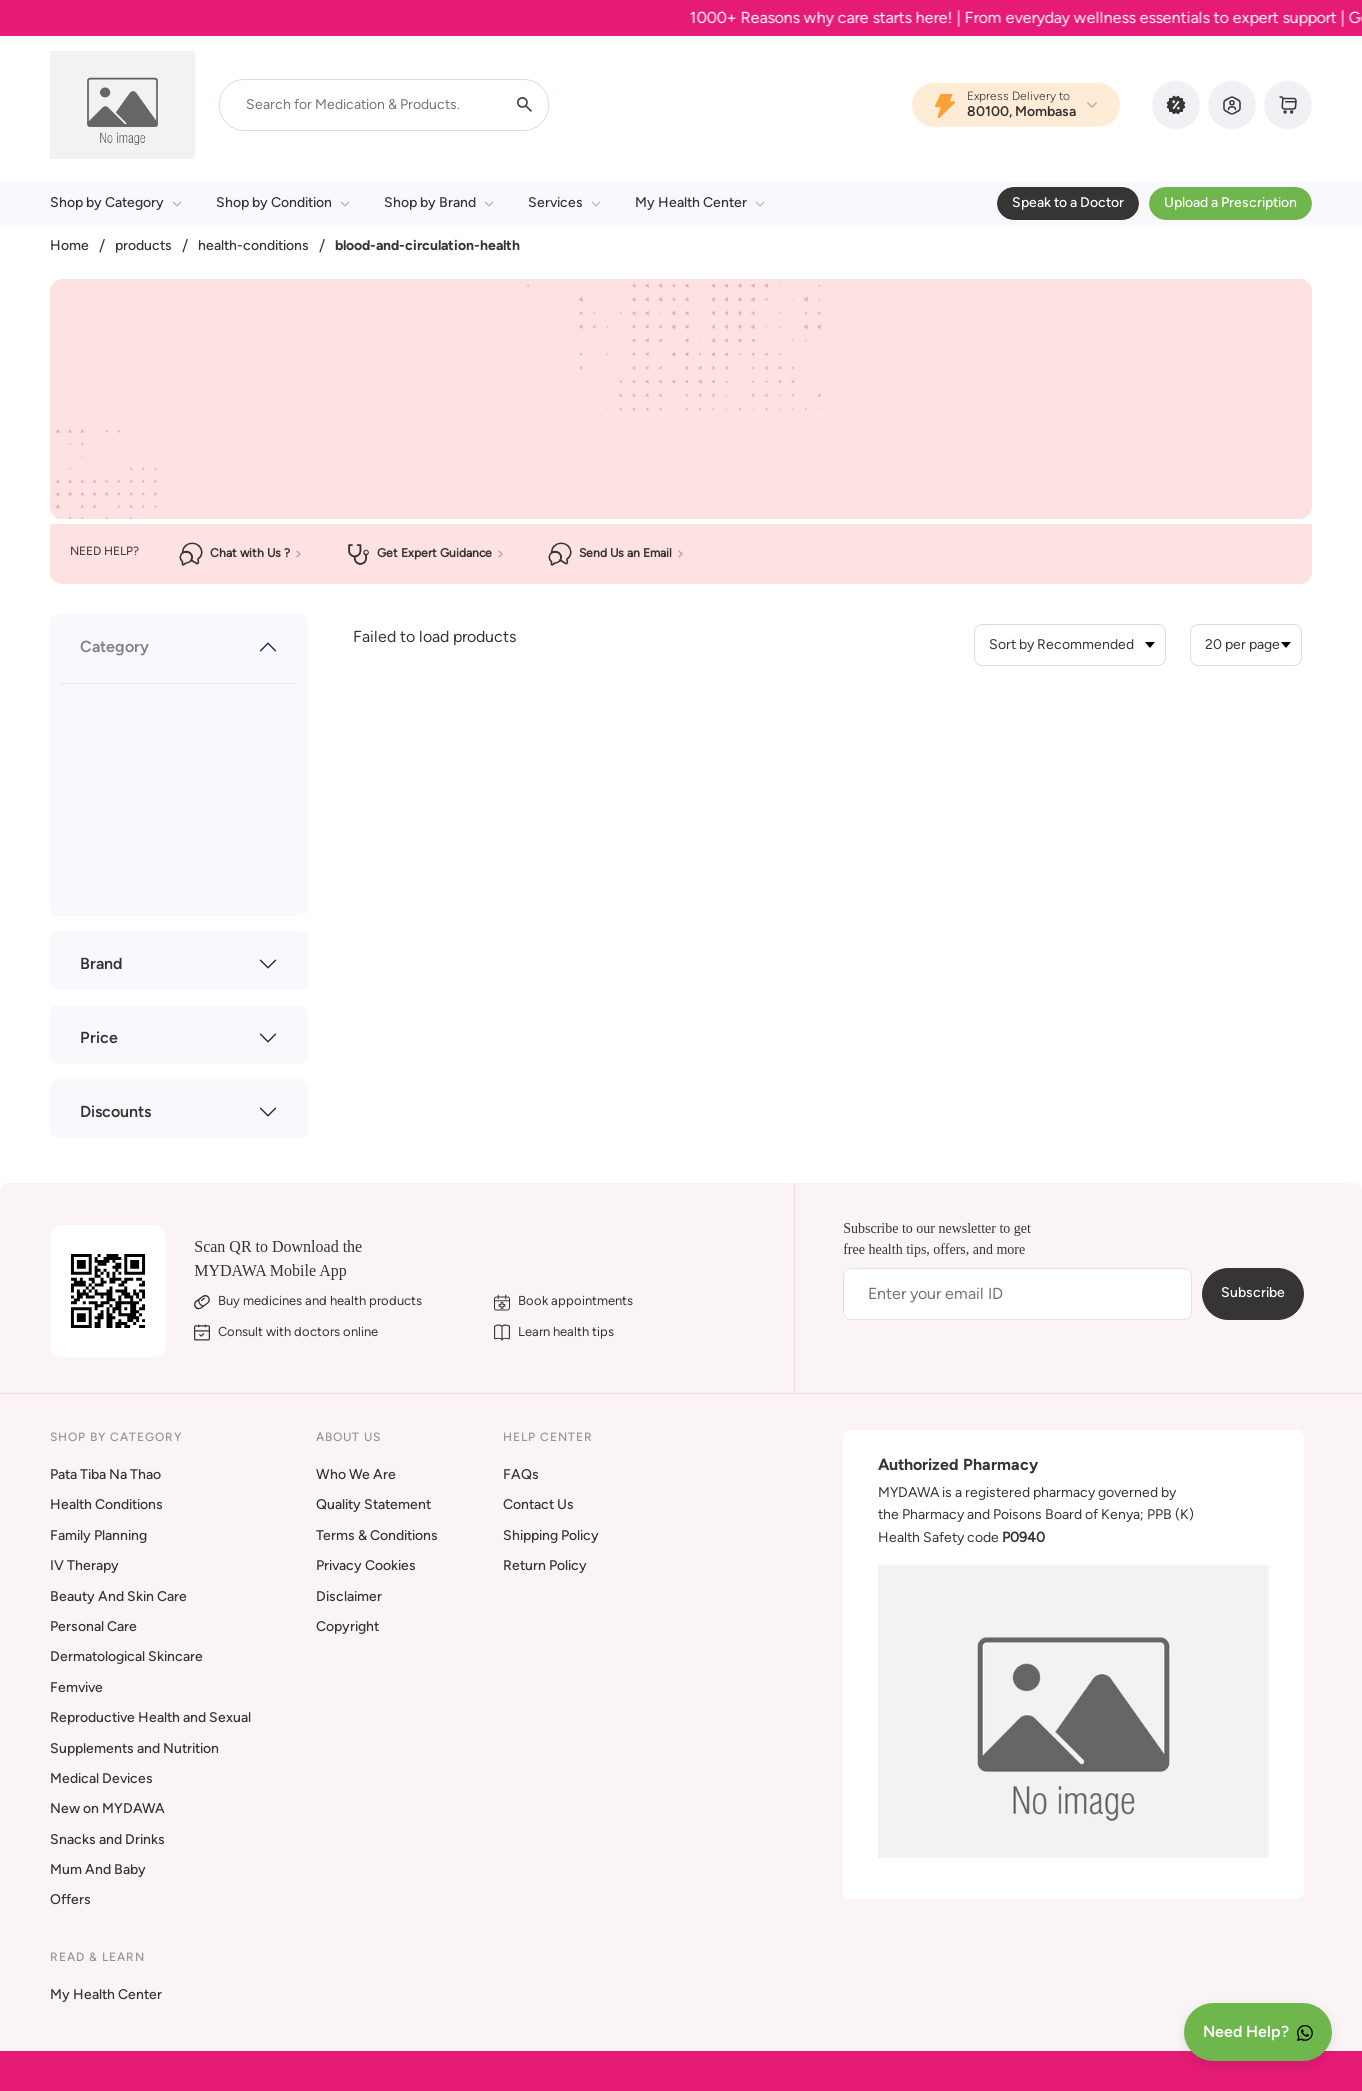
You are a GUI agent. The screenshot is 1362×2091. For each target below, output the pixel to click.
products (143, 245)
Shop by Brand (439, 202)
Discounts (115, 1111)
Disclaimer (349, 1596)
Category (114, 646)
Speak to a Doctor (1068, 202)
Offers (70, 1899)
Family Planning (98, 1535)
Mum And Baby (98, 1869)
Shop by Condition (283, 202)
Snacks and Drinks (107, 1839)
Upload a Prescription (1230, 202)
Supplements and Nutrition (134, 1748)
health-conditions (253, 245)
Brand (101, 963)
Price (99, 1037)
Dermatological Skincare (126, 1656)
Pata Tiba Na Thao (105, 1474)
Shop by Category (116, 202)
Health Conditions (106, 1504)
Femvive (76, 1687)
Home (69, 245)
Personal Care (93, 1626)
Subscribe (1253, 1292)
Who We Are (356, 1474)
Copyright (347, 1626)
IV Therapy (84, 1565)
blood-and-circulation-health (427, 245)
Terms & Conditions (377, 1535)
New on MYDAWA (107, 1808)
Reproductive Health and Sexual (150, 1717)
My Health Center (700, 202)
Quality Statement (373, 1504)
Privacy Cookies (366, 1565)
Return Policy (545, 1565)
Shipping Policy (551, 1535)
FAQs (521, 1474)
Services (564, 202)
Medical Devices (101, 1778)
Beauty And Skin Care (118, 1596)
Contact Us (538, 1504)
